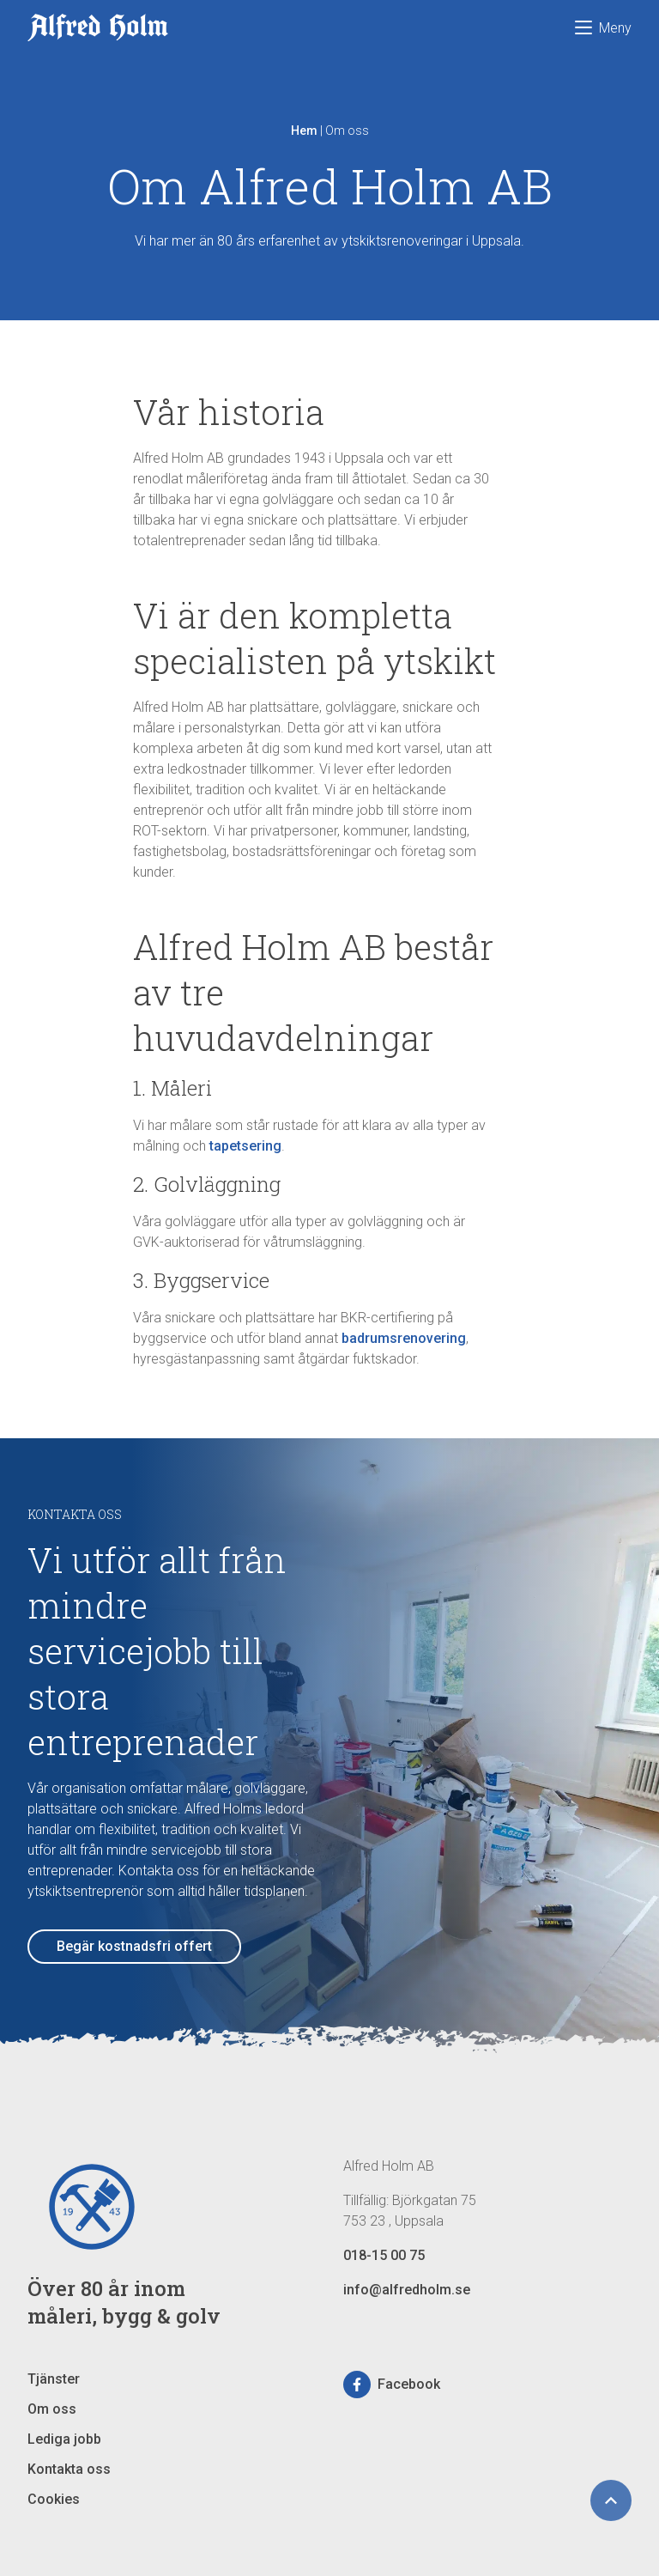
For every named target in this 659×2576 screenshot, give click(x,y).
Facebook (391, 2384)
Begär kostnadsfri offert (134, 1946)
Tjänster (53, 2379)
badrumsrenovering (404, 1338)
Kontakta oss (69, 2469)
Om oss (51, 2409)
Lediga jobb (64, 2439)
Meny (603, 28)
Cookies (53, 2499)
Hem (304, 130)
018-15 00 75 (384, 2255)
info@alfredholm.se (406, 2289)
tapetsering (245, 1146)
